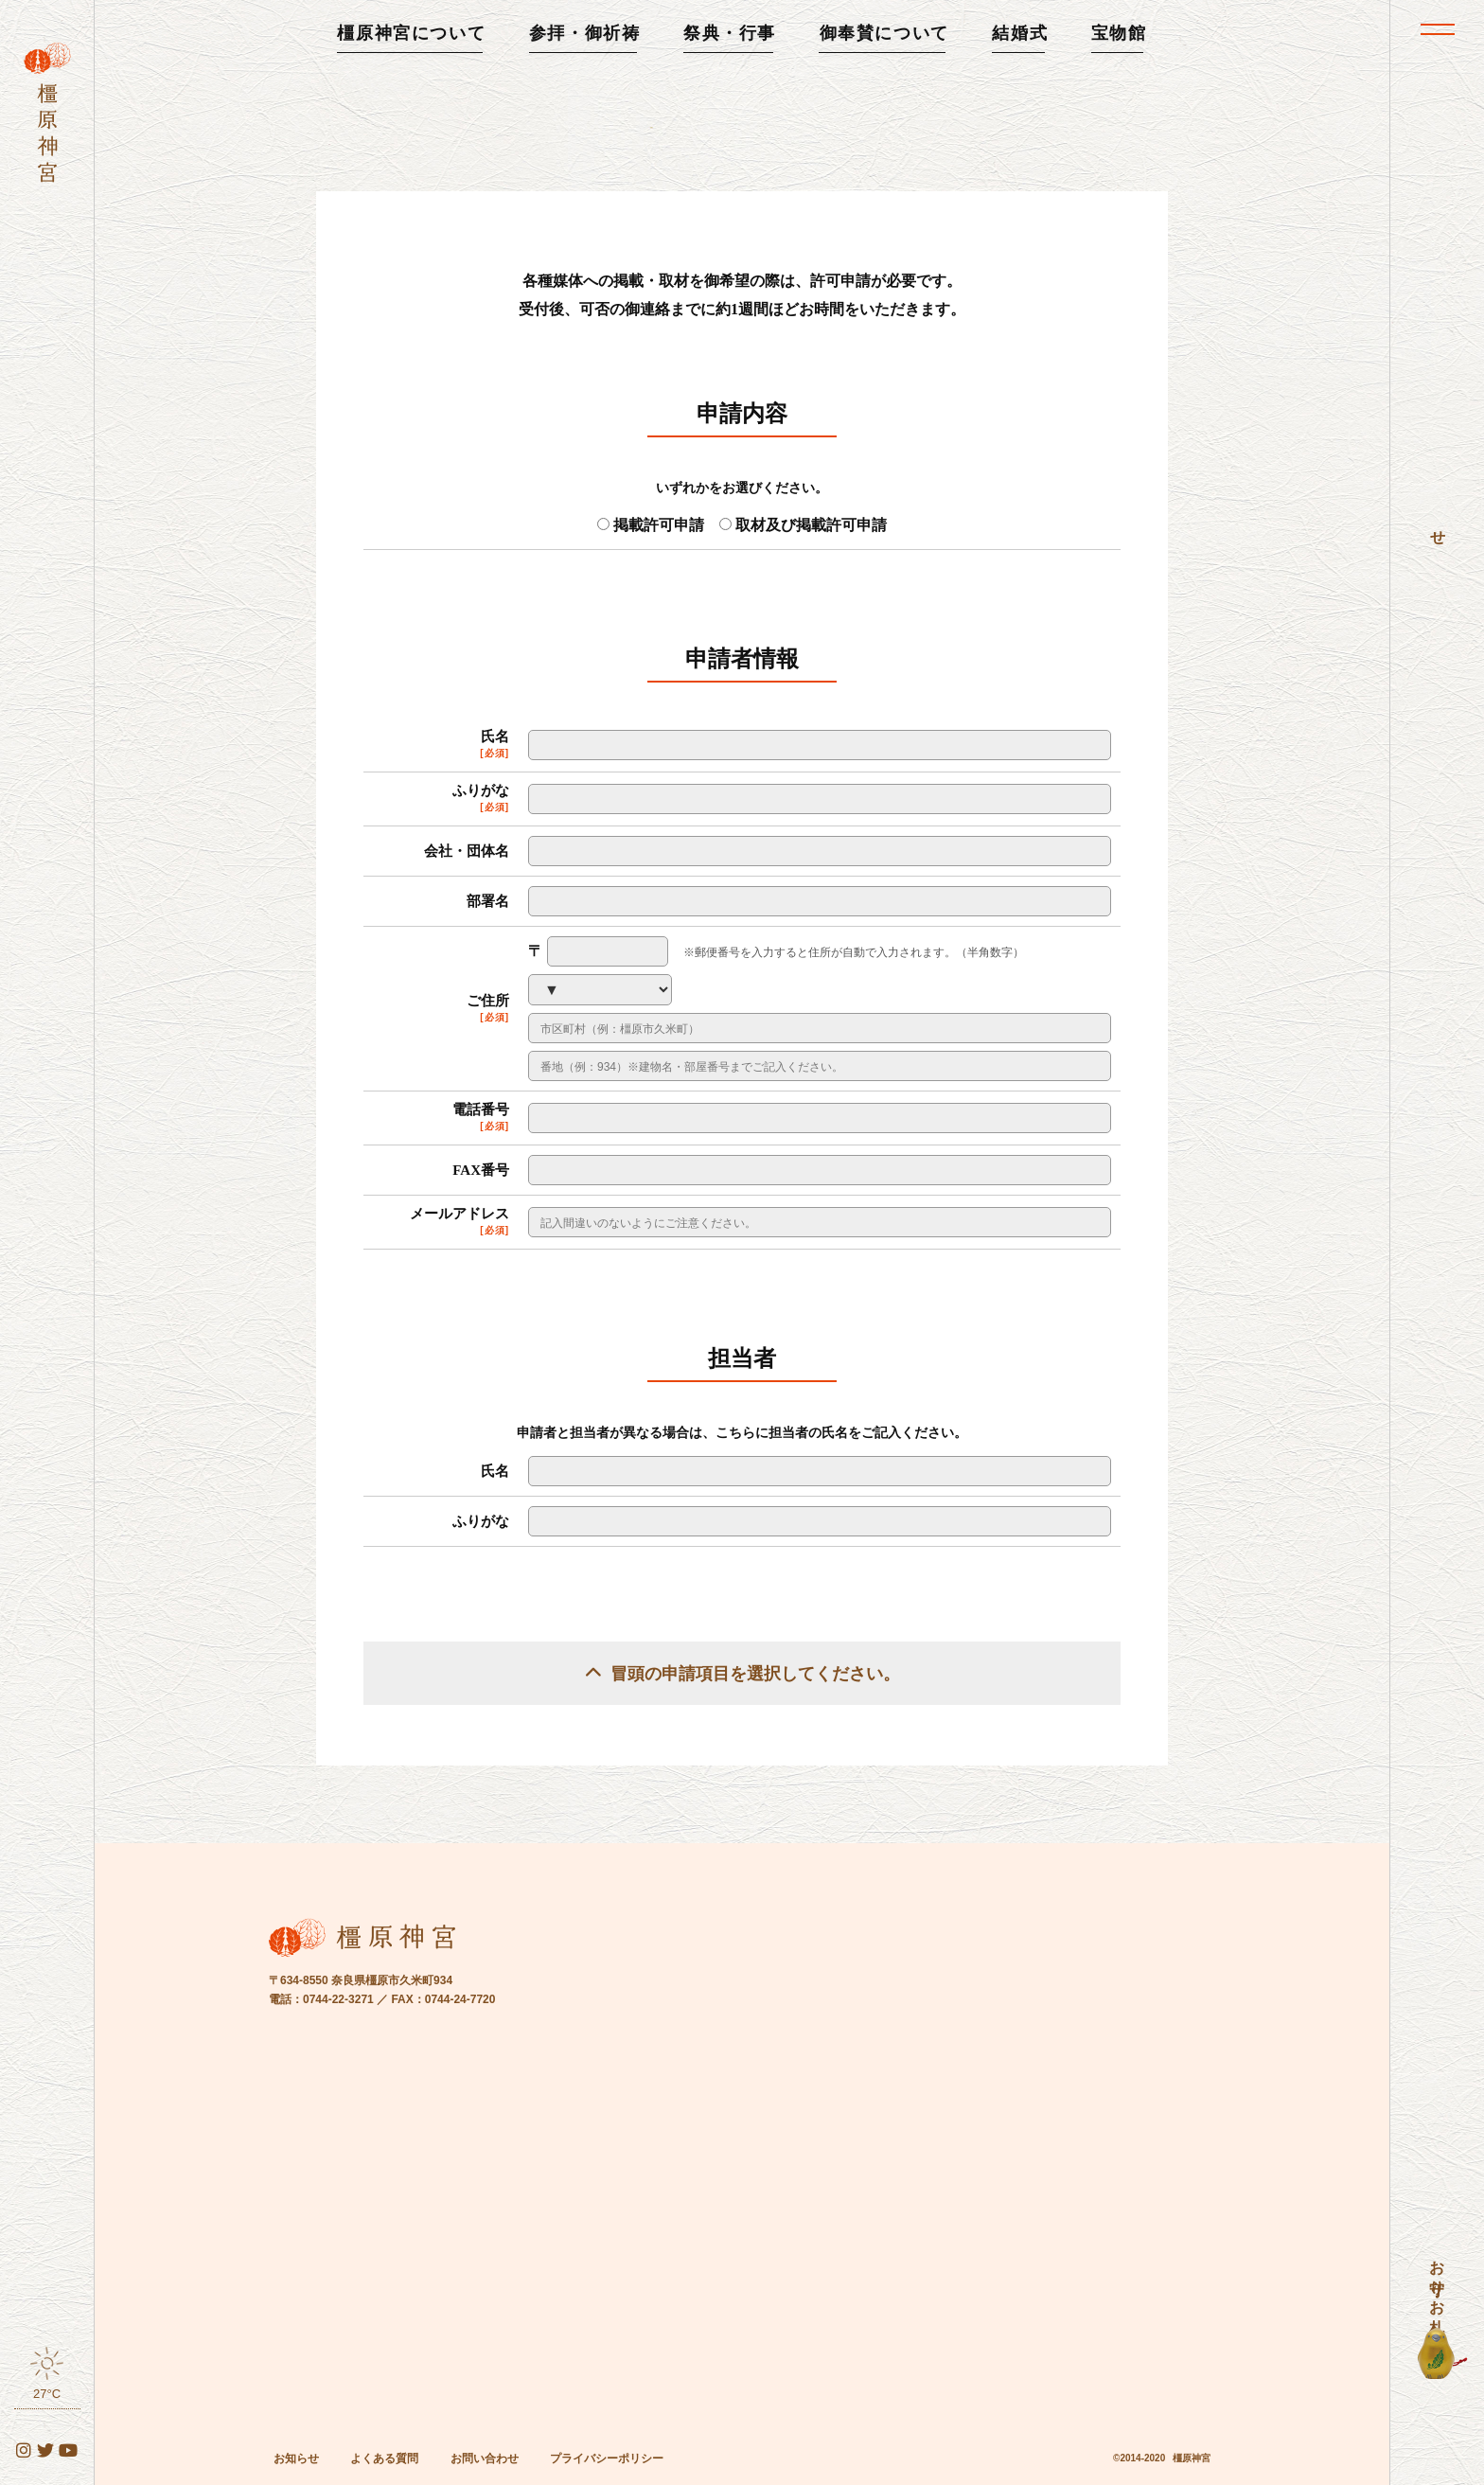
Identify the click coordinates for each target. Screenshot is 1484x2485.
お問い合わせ (484, 2456)
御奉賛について (884, 33)
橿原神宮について (411, 33)
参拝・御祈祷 (585, 33)
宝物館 (1119, 33)
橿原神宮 (1191, 2456)
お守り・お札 (1437, 2279)
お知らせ (296, 2456)
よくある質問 (384, 2456)
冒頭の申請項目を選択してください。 (755, 1671)
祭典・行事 (729, 33)
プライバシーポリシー (606, 2456)
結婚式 (1020, 33)
